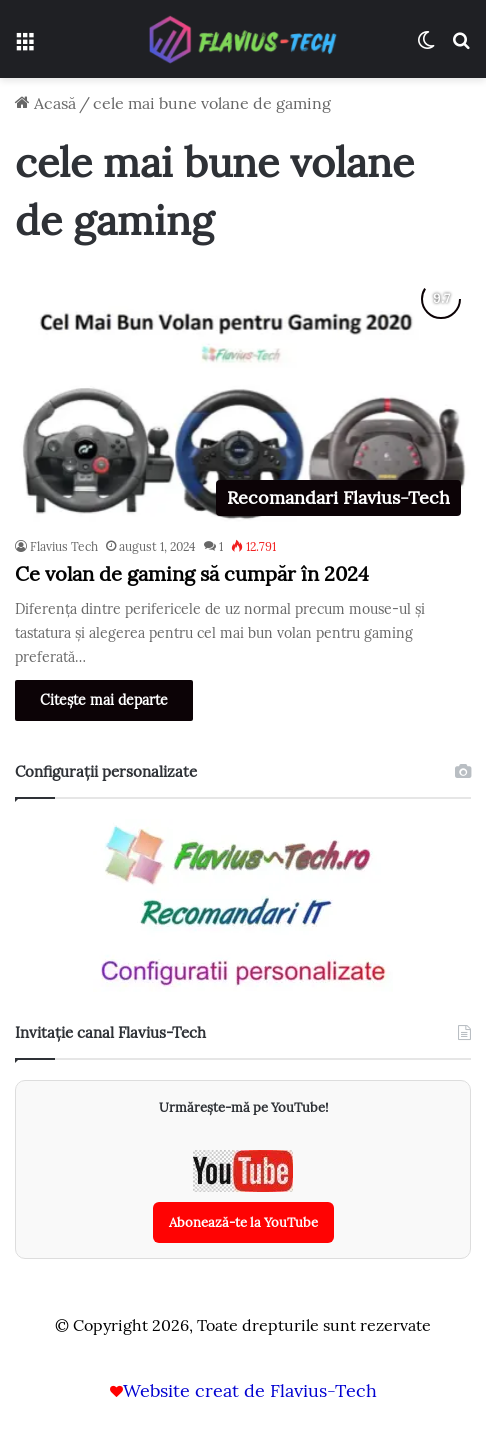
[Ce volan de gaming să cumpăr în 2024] (243, 397)
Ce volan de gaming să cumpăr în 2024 (192, 573)
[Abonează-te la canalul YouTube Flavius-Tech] (243, 1196)
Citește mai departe (104, 700)
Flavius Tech (64, 546)
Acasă (45, 103)
